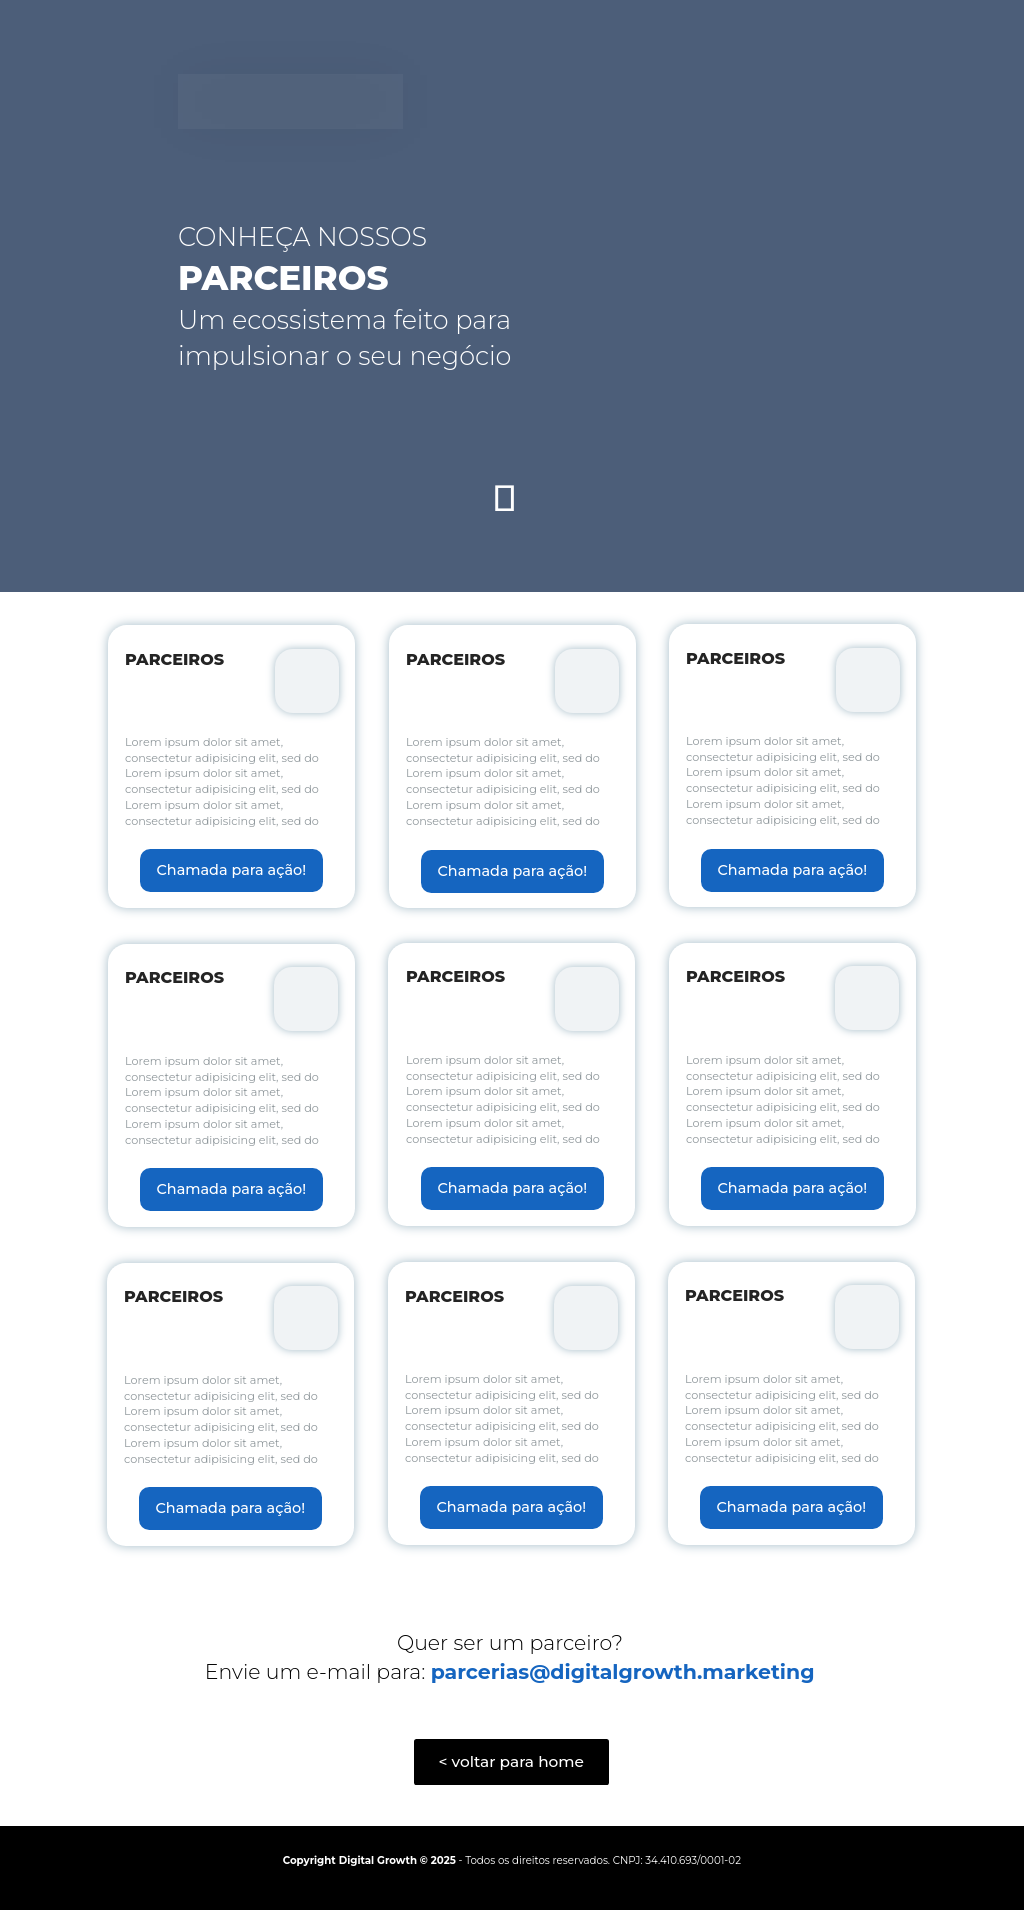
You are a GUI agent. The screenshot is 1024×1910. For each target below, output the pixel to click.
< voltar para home (511, 1761)
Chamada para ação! (231, 871)
